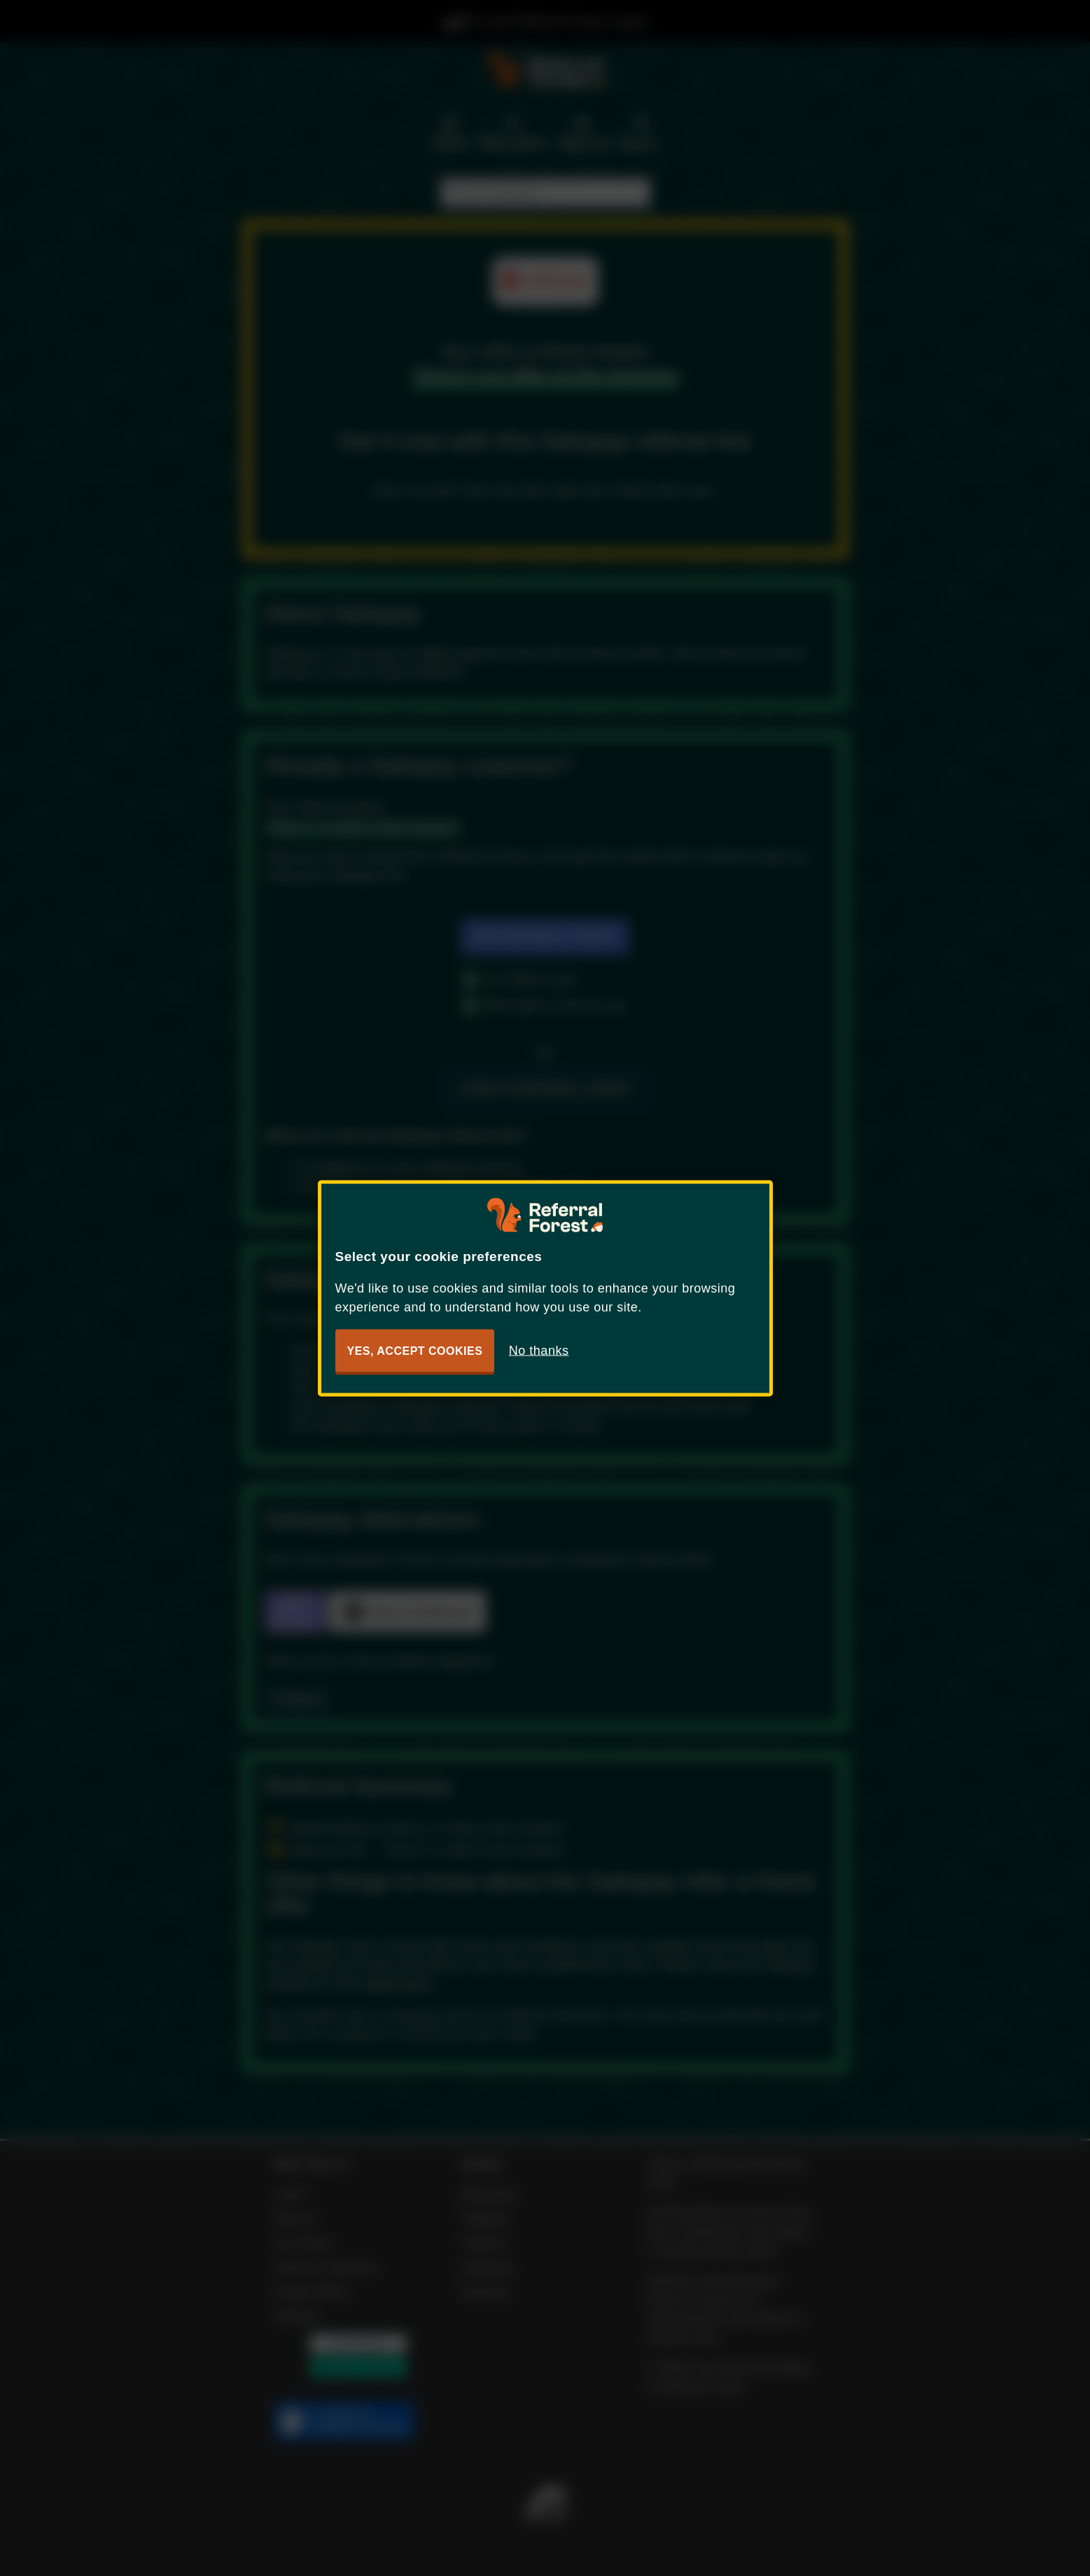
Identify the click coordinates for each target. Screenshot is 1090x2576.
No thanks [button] (539, 1350)
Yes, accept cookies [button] (415, 1350)
